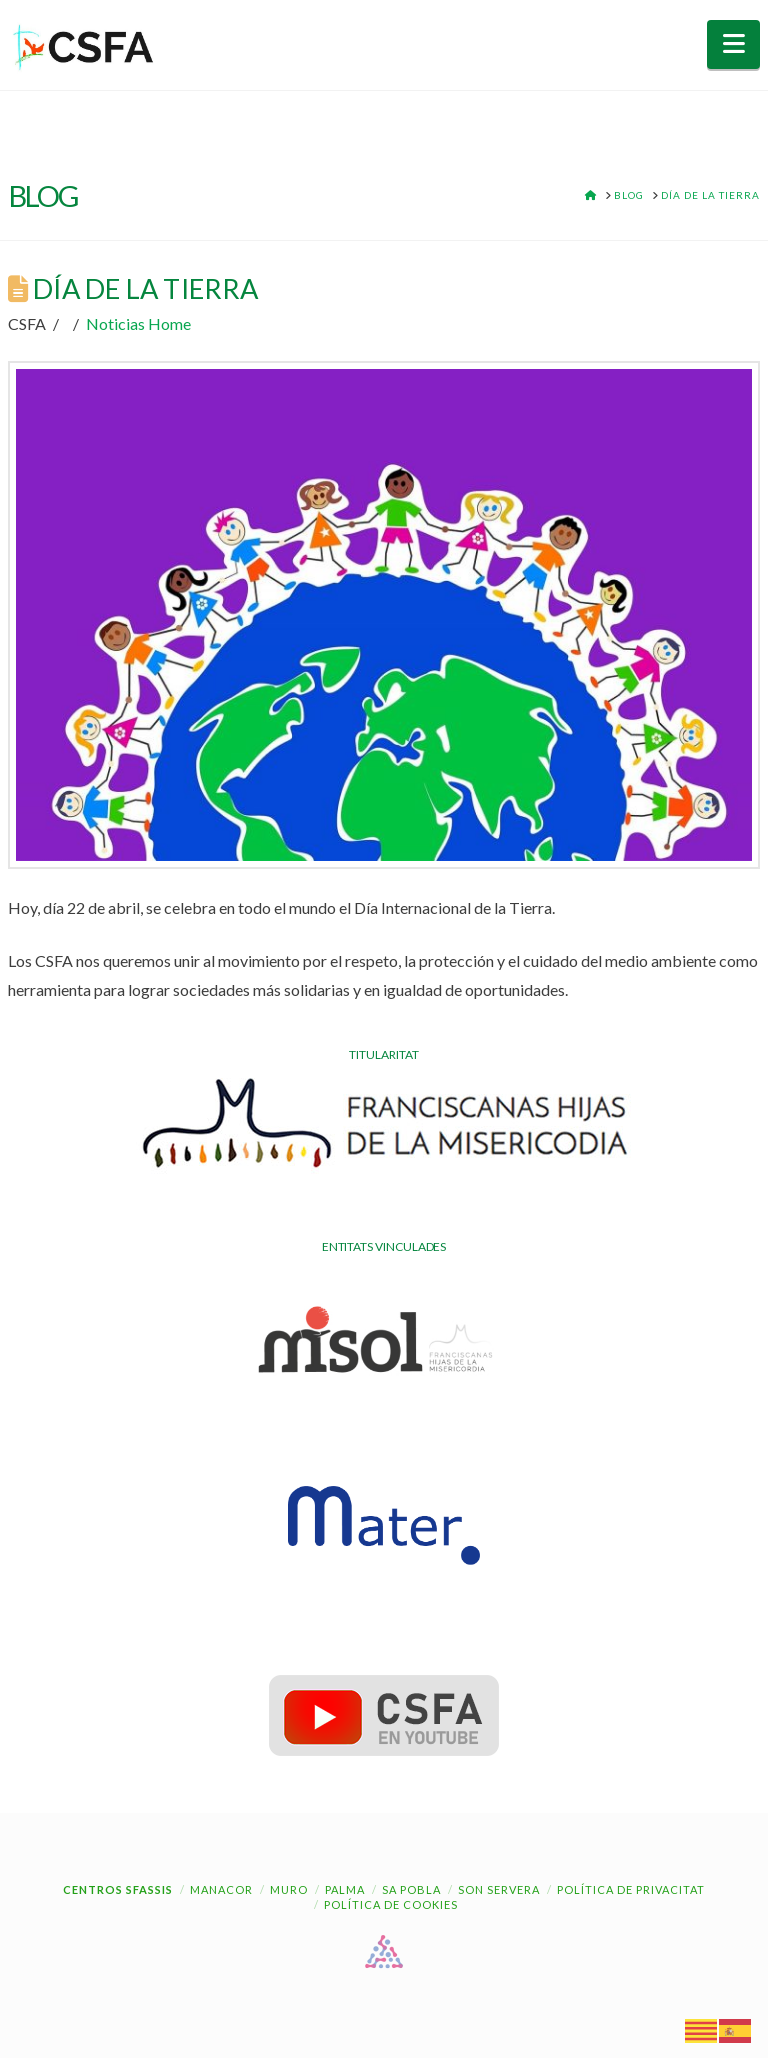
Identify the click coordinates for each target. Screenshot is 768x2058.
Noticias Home (138, 323)
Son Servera (499, 1889)
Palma (345, 1889)
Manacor (221, 1889)
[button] (733, 44)
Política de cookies (391, 1904)
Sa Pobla (411, 1889)
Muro (289, 1889)
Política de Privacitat (631, 1889)
